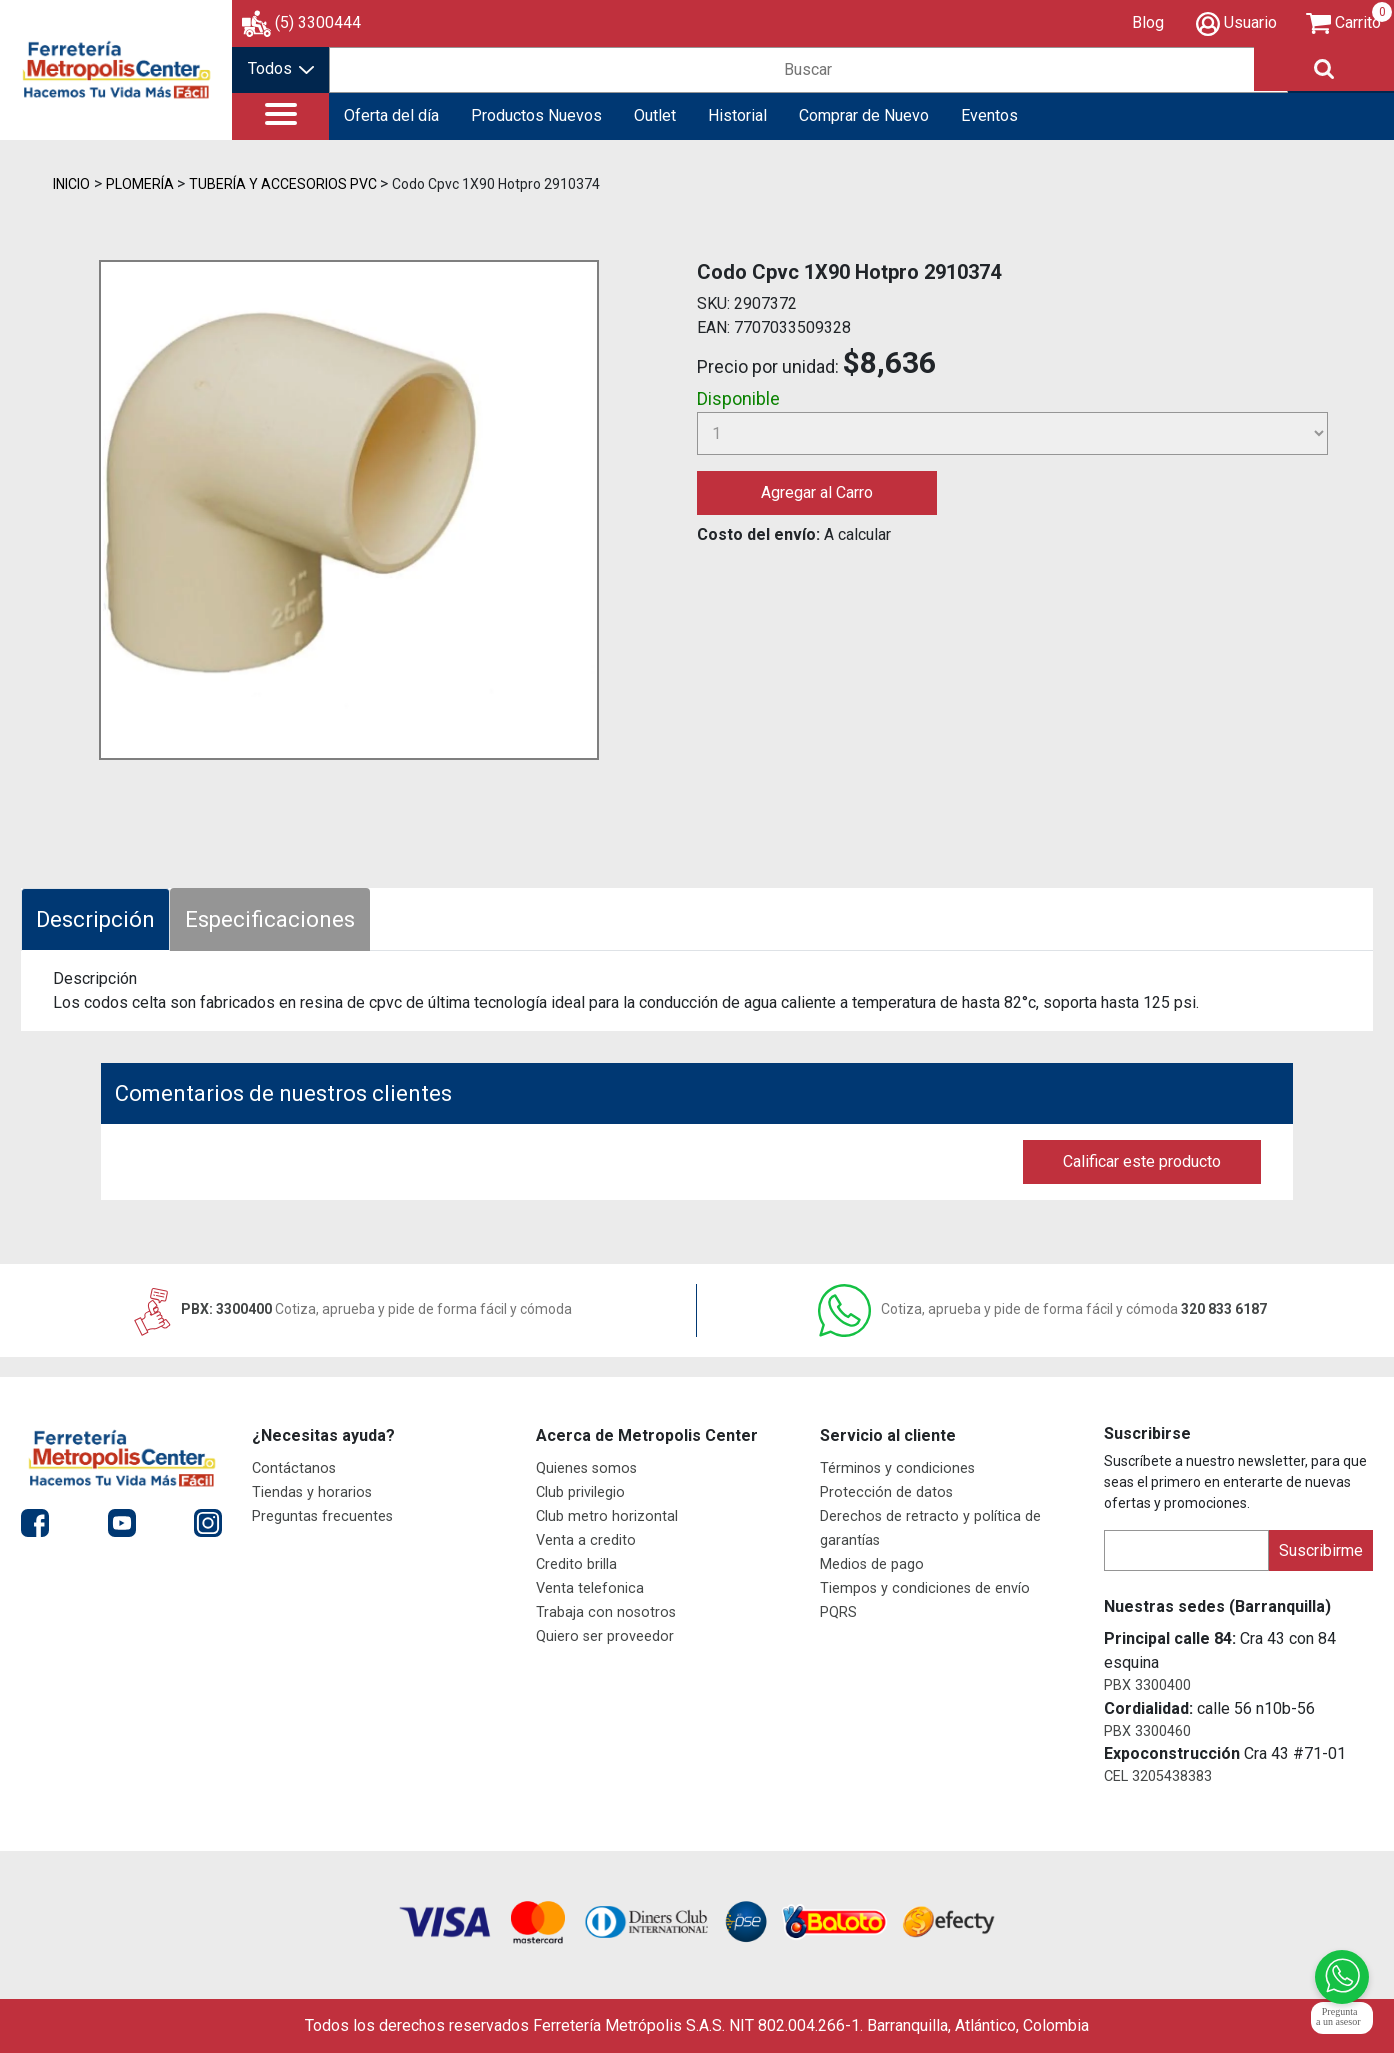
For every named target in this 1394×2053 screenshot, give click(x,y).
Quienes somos (586, 1468)
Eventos (989, 115)
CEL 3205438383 (1158, 1776)
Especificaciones (270, 919)
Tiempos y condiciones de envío (925, 1588)
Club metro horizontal (607, 1516)
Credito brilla (576, 1564)
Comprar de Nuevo (864, 115)
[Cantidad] (1012, 433)
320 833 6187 (1042, 1309)
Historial (737, 115)
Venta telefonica (590, 1588)
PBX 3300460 (1147, 1731)
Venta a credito (586, 1540)
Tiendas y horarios (312, 1492)
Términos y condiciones (897, 1468)
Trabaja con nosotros (606, 1612)
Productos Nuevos (536, 115)
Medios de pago (872, 1564)
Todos (281, 68)
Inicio (71, 184)
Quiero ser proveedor (605, 1636)
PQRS (838, 1612)
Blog (1148, 22)
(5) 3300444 (318, 22)
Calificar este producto (1142, 1161)
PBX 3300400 (1147, 1685)
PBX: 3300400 (351, 1309)
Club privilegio (580, 1492)
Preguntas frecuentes (322, 1516)
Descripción (95, 919)
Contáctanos (294, 1468)
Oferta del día (391, 115)
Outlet (655, 115)
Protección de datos (886, 1492)
